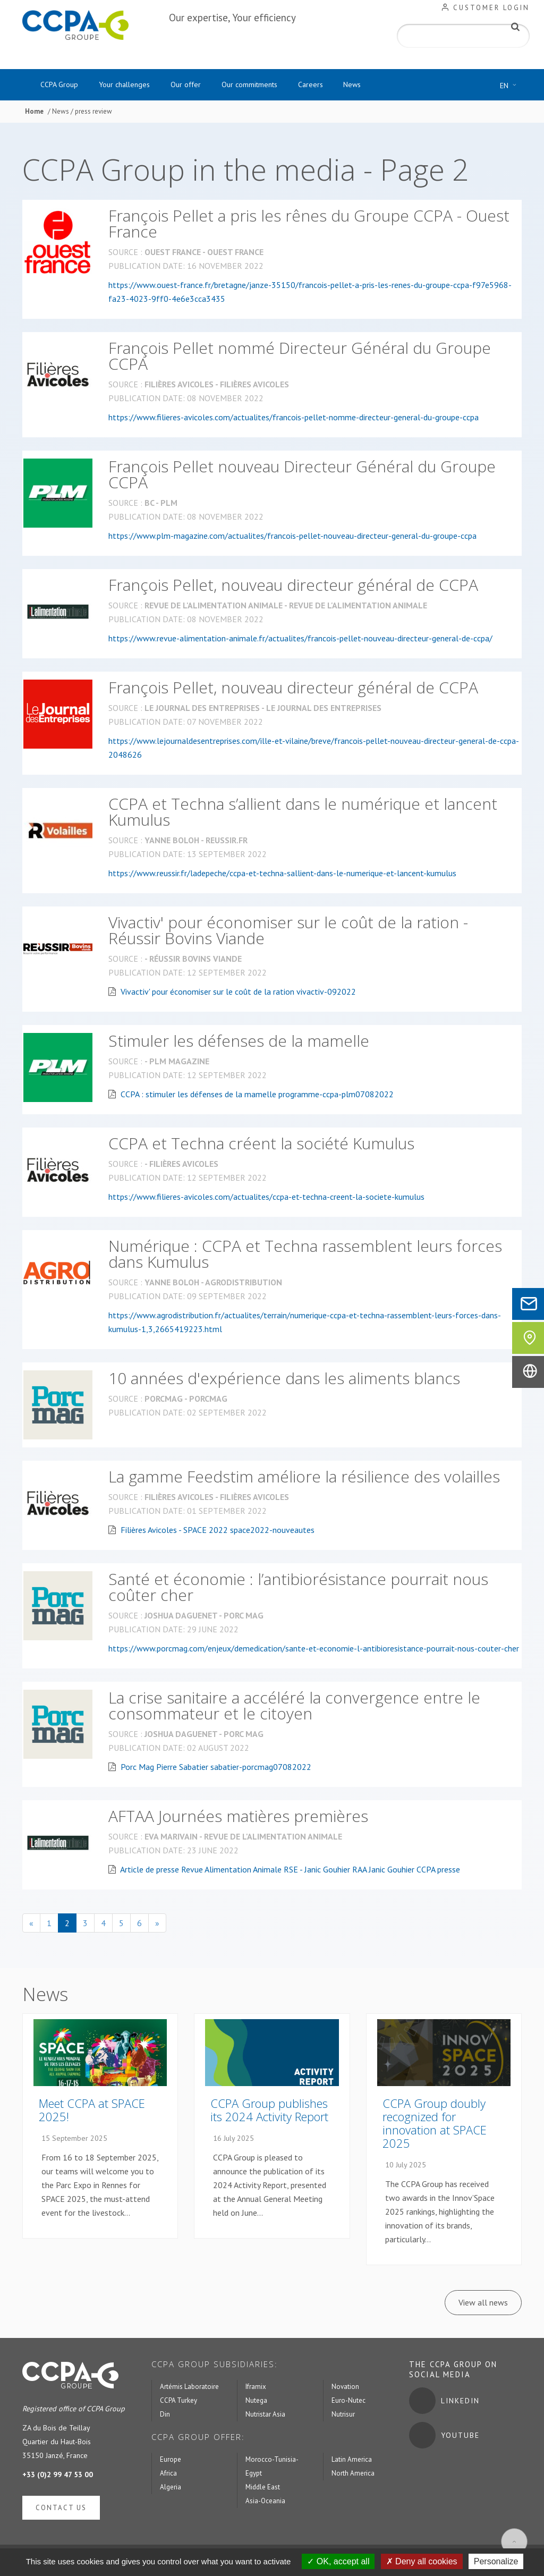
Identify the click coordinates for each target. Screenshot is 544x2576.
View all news (483, 2304)
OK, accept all (338, 2561)
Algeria (170, 2489)
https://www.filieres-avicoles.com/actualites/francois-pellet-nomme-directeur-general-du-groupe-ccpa (293, 418)
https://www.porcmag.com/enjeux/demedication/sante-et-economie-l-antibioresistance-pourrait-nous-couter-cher (313, 1650)
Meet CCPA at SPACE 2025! (92, 2111)
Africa (168, 2475)
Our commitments (274, 85)
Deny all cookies (421, 2561)
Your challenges (134, 85)
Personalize (496, 2561)
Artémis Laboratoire (189, 2388)
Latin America (352, 2461)
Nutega (256, 2402)
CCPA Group (63, 85)
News (391, 85)
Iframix (255, 2388)
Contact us (61, 2509)
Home (34, 112)
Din (165, 2416)
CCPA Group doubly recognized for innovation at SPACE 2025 (434, 2125)
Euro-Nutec (349, 2402)
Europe (170, 2461)
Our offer (203, 85)
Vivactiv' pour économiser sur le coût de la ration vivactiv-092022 (238, 993)
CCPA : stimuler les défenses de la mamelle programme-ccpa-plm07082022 (257, 1095)
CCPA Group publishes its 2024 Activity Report (269, 2111)
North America (353, 2475)
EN (511, 85)
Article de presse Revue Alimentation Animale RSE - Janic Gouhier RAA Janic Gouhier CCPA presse (290, 1871)
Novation (345, 2388)
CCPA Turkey (178, 2402)
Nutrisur (343, 2416)
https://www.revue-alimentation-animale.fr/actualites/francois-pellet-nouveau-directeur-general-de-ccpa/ (300, 639)
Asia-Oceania (265, 2502)
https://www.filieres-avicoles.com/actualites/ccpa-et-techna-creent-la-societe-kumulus (266, 1198)
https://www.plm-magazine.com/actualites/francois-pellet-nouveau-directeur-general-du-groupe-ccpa (292, 537)
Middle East (262, 2489)
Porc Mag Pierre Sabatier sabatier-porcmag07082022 (216, 1768)
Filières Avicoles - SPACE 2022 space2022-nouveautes (217, 1531)
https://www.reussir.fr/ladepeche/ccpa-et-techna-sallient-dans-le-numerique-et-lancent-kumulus (282, 874)
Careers (341, 85)
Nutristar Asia (265, 2416)
